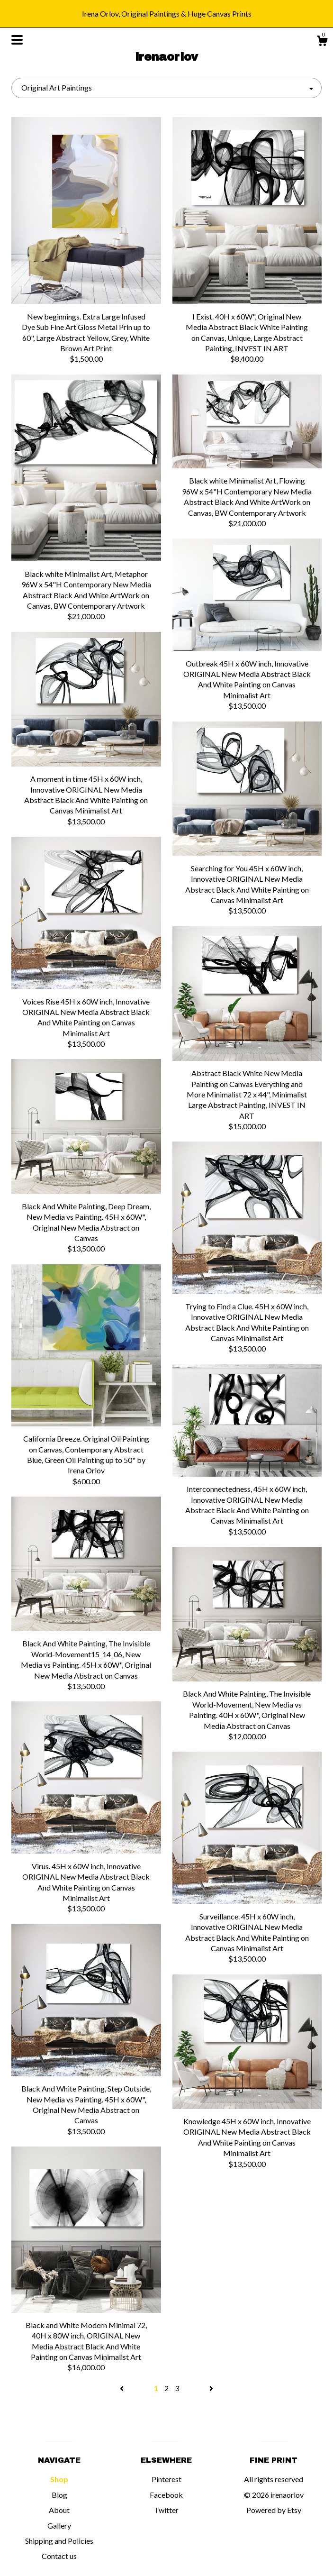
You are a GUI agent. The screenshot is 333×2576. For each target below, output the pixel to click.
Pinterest (166, 2479)
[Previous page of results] (122, 2388)
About (59, 2509)
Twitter (166, 2509)
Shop (59, 2479)
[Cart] (322, 42)
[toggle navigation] (17, 40)
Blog (59, 2494)
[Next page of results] (211, 2388)
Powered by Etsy (273, 2509)
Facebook (166, 2494)
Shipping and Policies (59, 2540)
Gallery (59, 2525)
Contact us (59, 2555)
